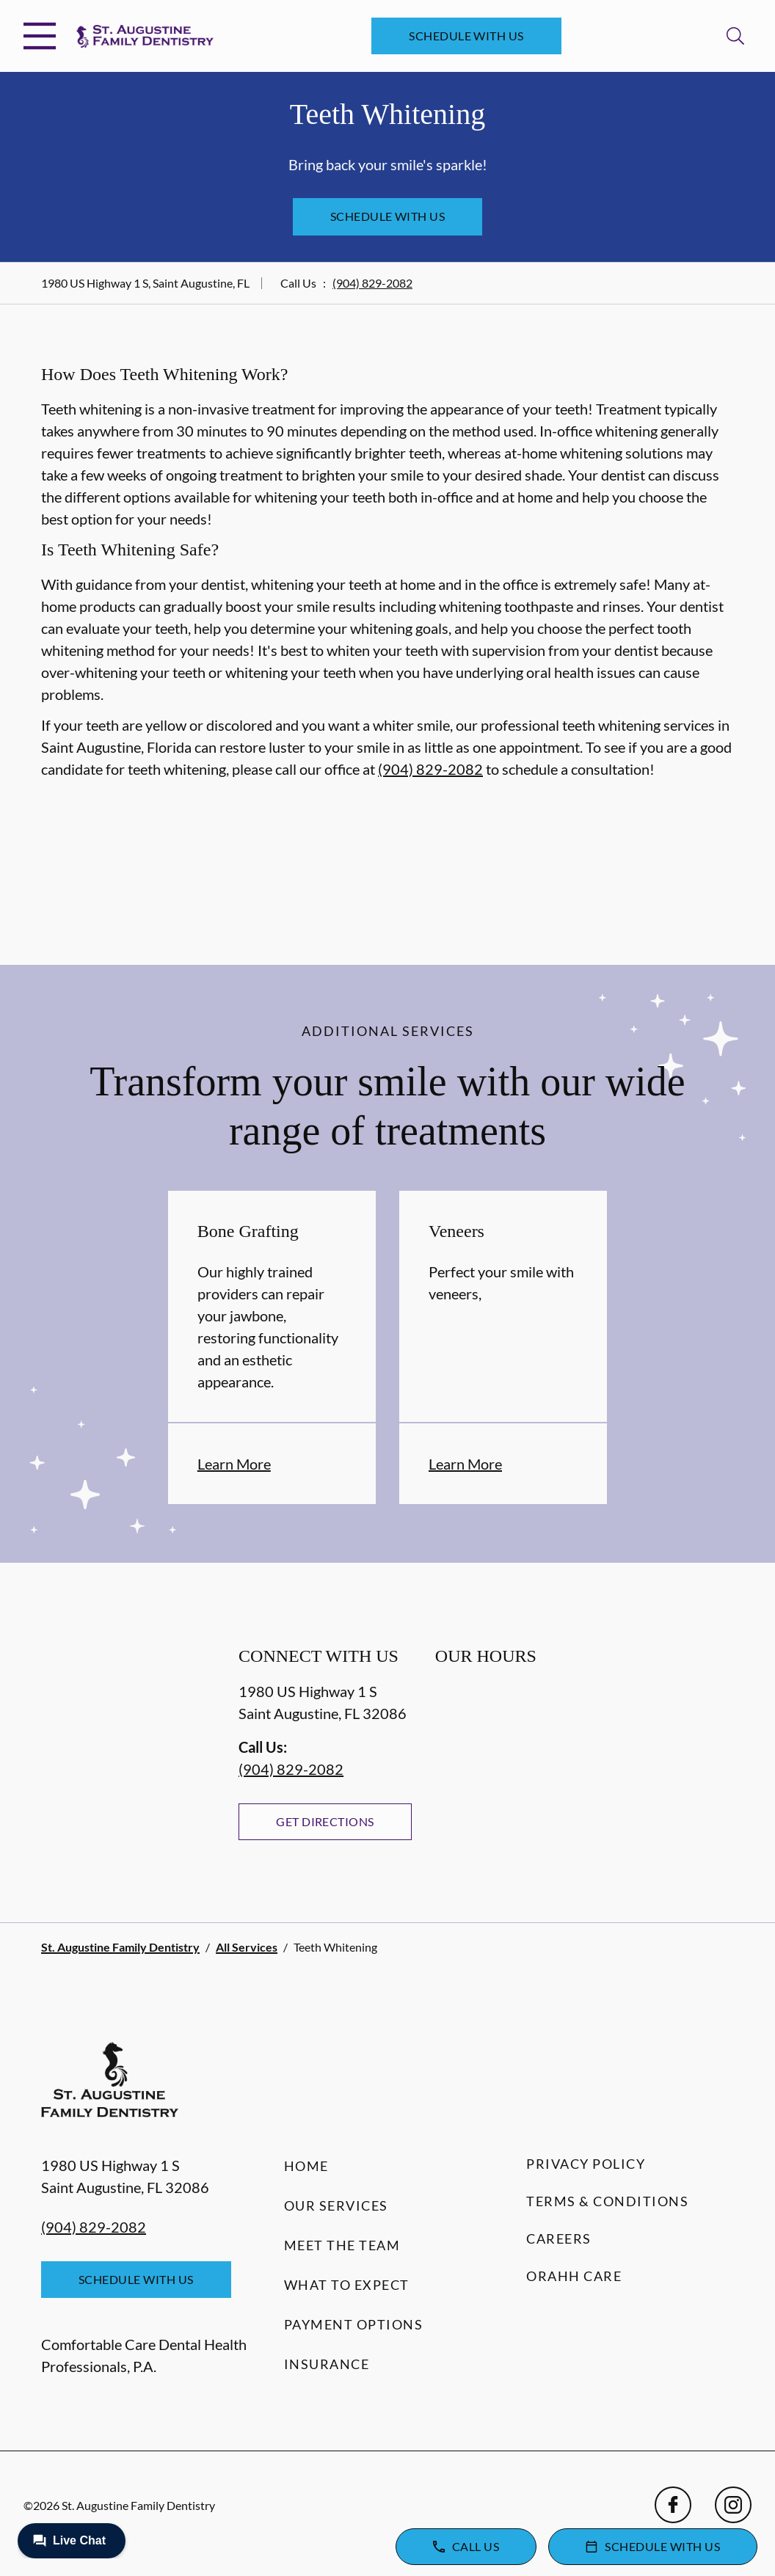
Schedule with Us (466, 36)
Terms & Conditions (607, 2201)
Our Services (336, 2205)
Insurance (327, 2364)
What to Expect (347, 2285)
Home (306, 2166)
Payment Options (353, 2324)
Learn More (234, 1464)
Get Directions (325, 1821)
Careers (559, 2238)
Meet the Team (342, 2245)
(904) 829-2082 (372, 283)
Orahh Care (574, 2276)
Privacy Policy (585, 2164)
